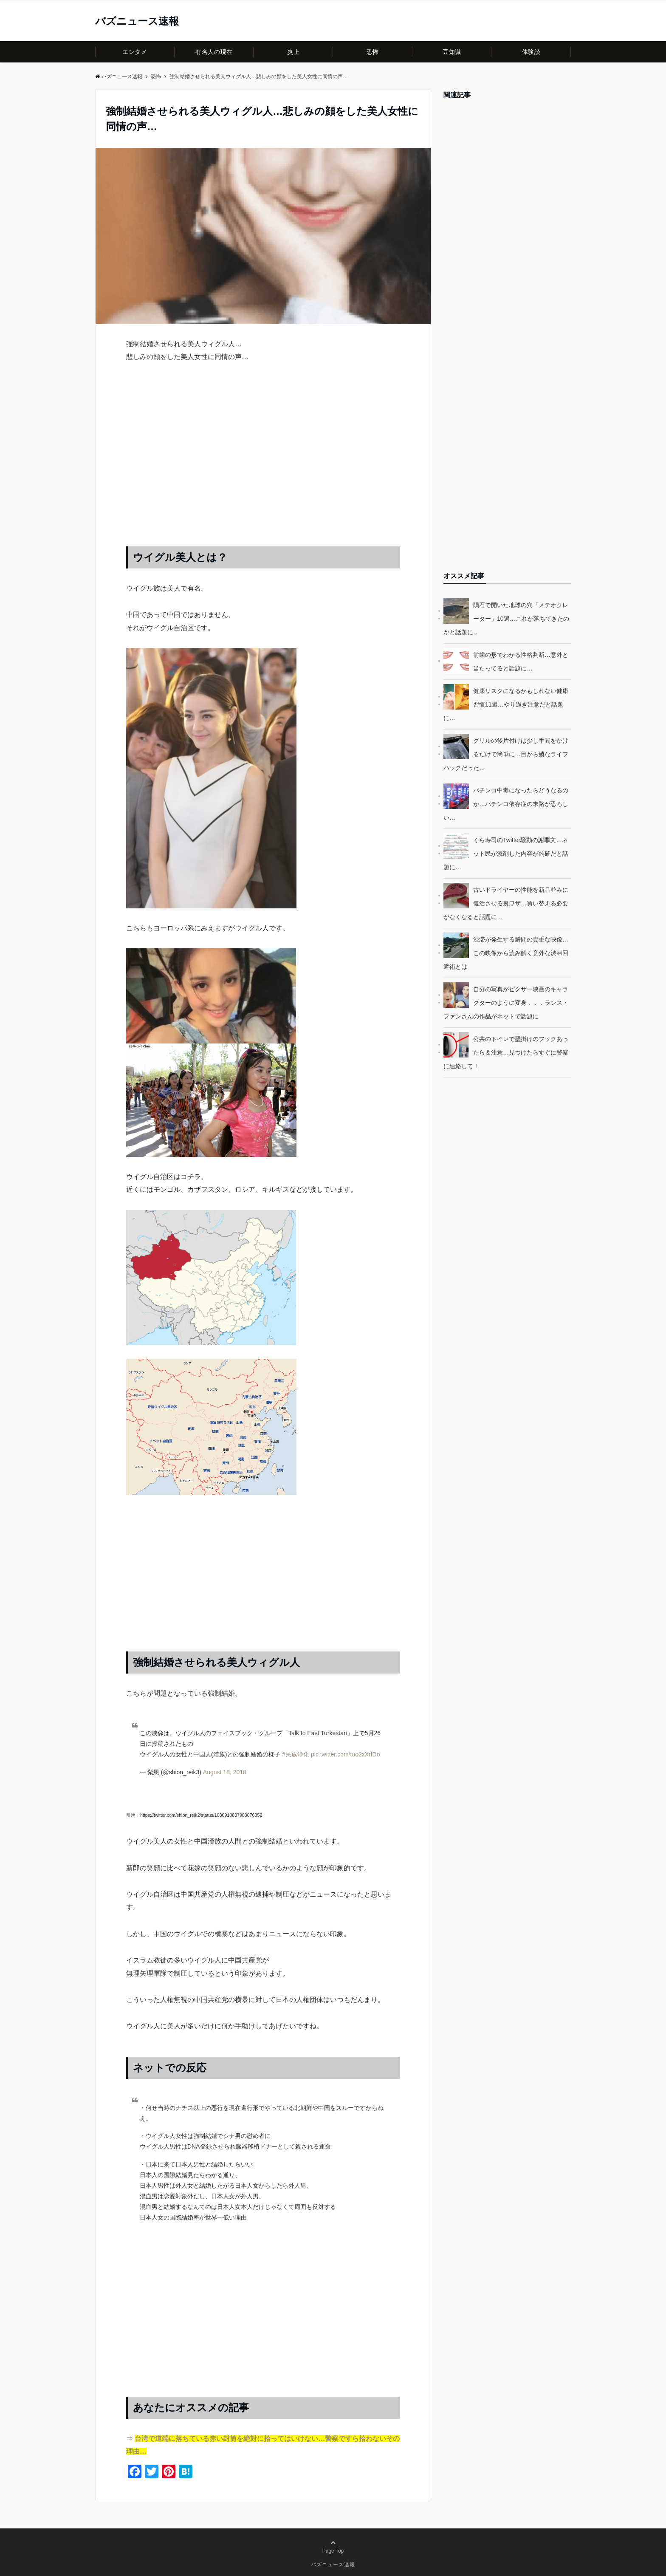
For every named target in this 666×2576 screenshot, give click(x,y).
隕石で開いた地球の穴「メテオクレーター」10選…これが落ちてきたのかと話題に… (506, 619)
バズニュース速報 (137, 21)
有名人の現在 (213, 51)
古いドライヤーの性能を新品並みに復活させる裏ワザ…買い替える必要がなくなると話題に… (505, 903)
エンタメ (134, 51)
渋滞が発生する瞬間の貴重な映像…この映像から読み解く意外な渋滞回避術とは (505, 953)
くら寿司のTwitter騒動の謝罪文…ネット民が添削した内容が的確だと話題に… (505, 854)
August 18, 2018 (224, 1772)
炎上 (293, 51)
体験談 (531, 51)
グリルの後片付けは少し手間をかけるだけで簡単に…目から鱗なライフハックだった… (505, 754)
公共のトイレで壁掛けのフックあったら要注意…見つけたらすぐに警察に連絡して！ (505, 1052)
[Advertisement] (263, 463)
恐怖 (373, 51)
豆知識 (452, 51)
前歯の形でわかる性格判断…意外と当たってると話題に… (520, 661)
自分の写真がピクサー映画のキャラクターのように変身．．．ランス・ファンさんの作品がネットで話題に (505, 1003)
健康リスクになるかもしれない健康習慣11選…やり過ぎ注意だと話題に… (505, 704)
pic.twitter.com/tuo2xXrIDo (345, 1754)
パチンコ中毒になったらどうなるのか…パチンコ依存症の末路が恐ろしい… (505, 804)
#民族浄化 (295, 1754)
